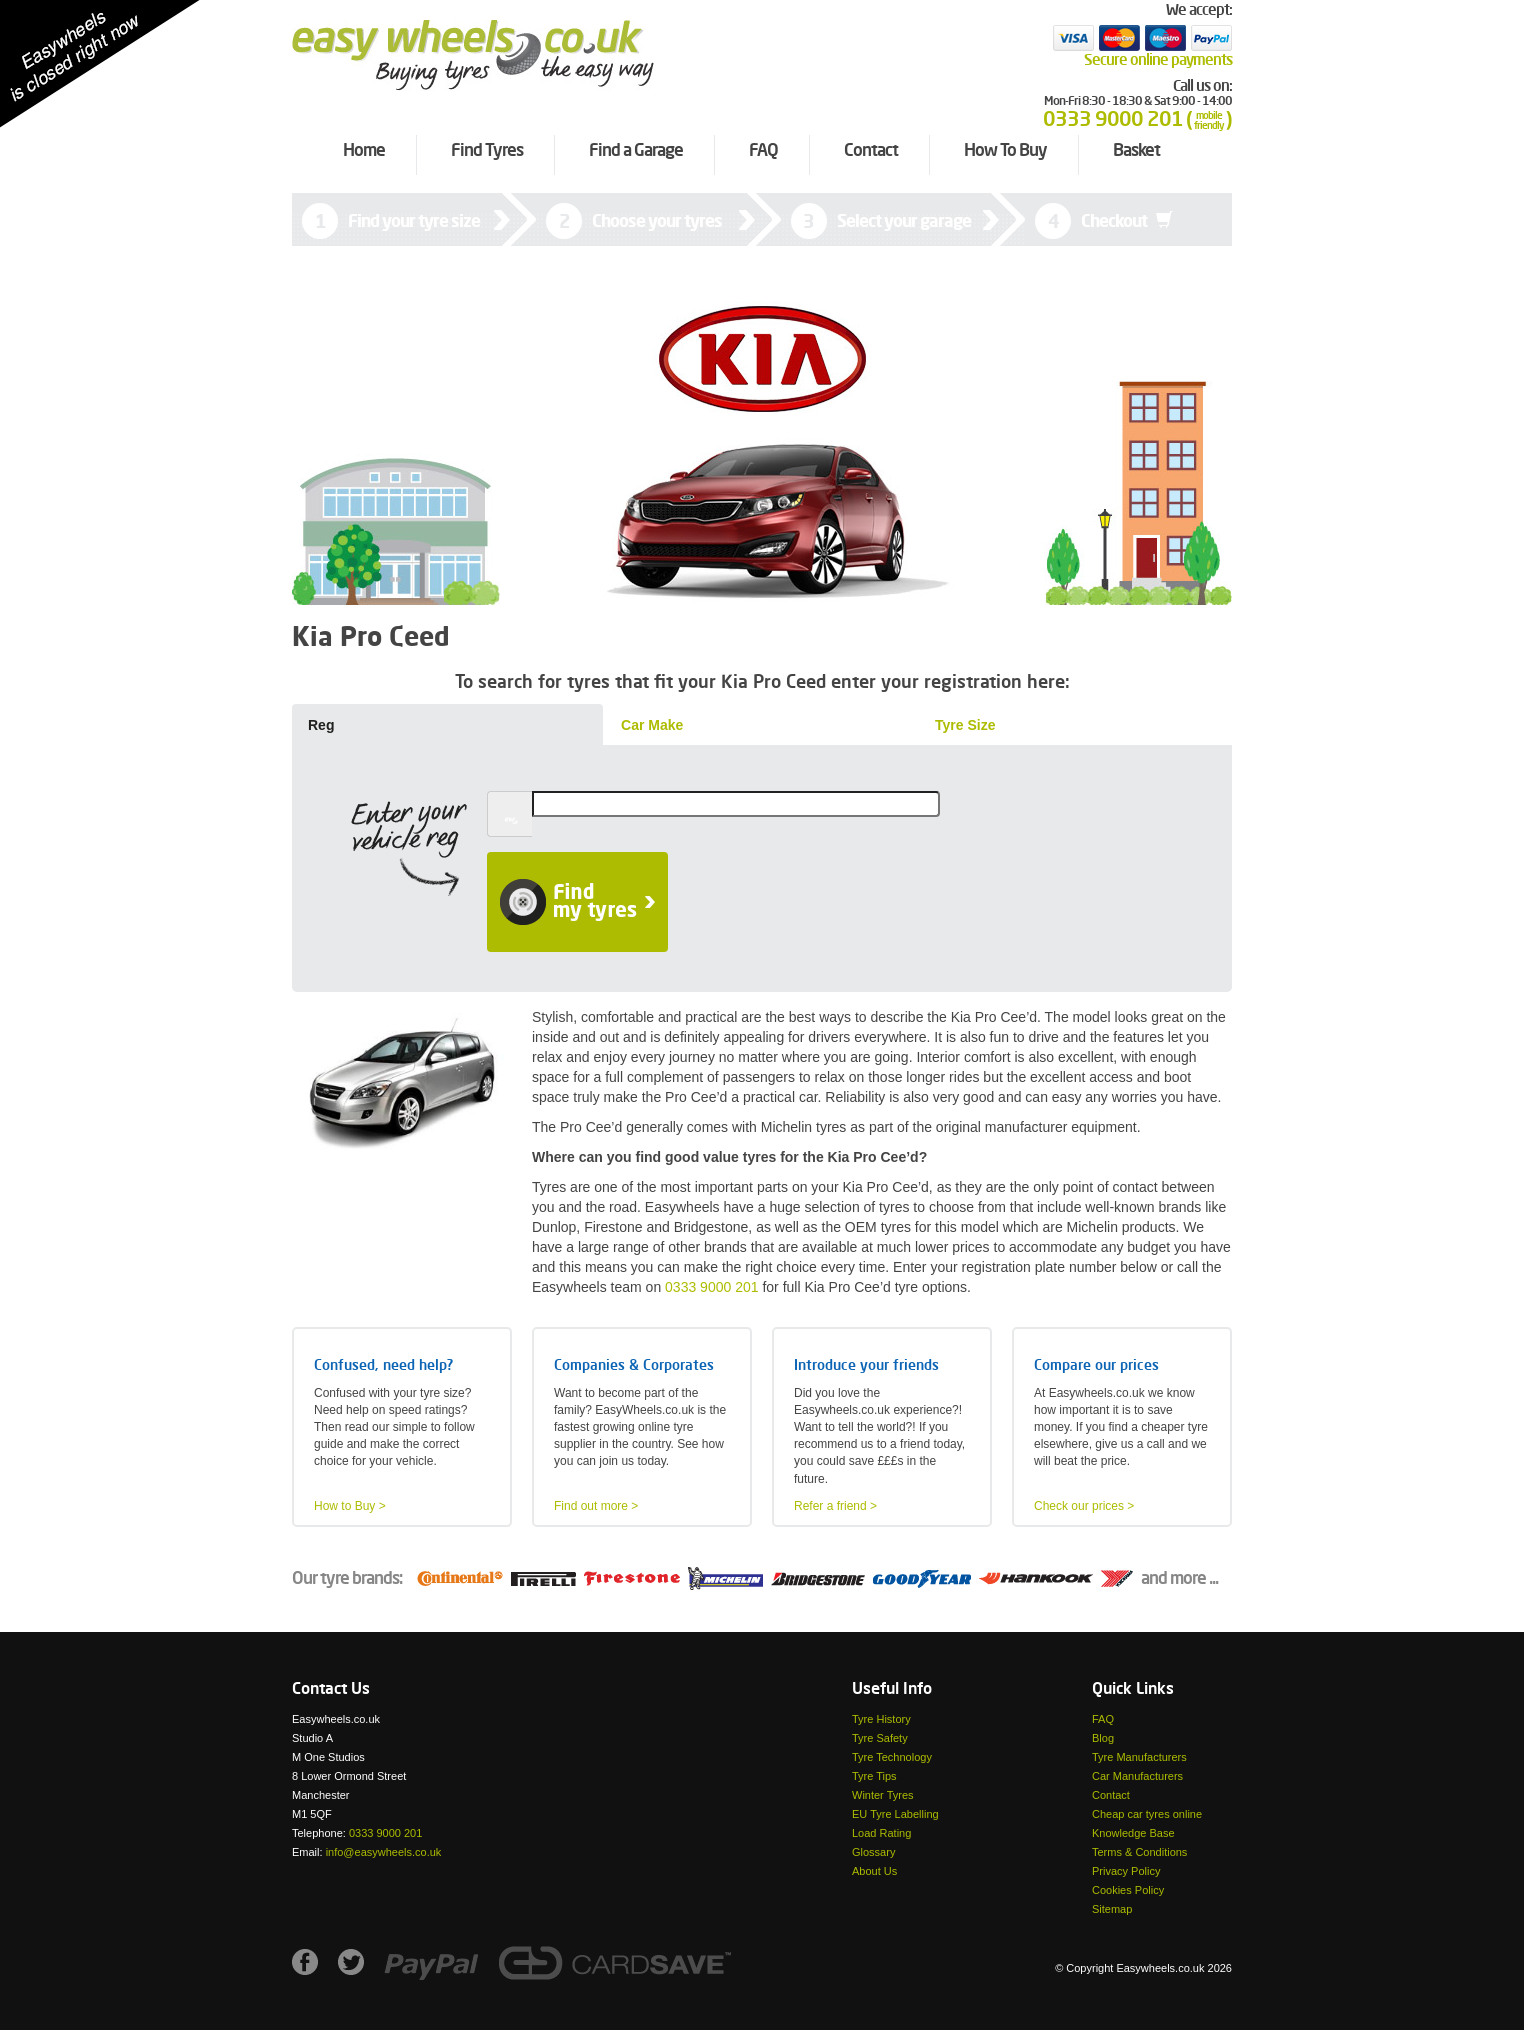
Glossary (873, 1852)
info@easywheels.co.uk (384, 1852)
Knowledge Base (1133, 1833)
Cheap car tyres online (1147, 1814)
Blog (1103, 1738)
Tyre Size (965, 725)
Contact (1111, 1795)
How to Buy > (350, 1506)
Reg (321, 725)
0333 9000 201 (711, 1287)
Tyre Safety (880, 1738)
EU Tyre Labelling (895, 1814)
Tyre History (881, 1719)
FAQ (1103, 1719)
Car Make (652, 725)
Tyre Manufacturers (1139, 1757)
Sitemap (1112, 1909)
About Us (874, 1871)
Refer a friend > (835, 1506)
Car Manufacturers (1137, 1776)
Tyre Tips (874, 1776)
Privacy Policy (1126, 1871)
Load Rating (881, 1833)
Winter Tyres (883, 1795)
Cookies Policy (1128, 1890)
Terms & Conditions (1139, 1852)
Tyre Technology (892, 1757)
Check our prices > (1084, 1506)
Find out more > (596, 1506)
